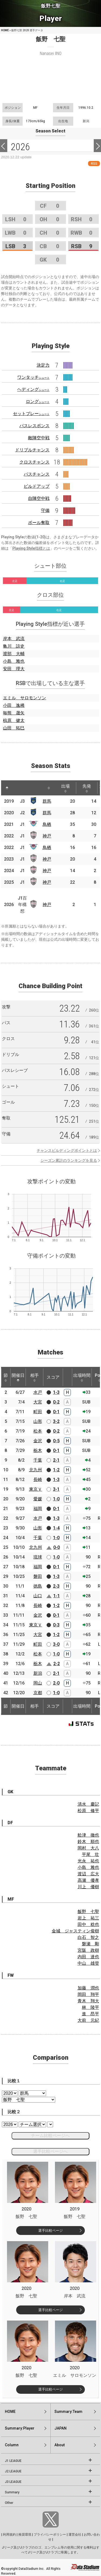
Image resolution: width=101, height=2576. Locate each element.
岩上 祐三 (88, 1918)
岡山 (37, 1683)
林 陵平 (90, 2007)
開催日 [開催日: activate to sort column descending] (18, 1377)
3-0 (56, 1644)
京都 (37, 1692)
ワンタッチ (33, 377)
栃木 (37, 1450)
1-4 (56, 1528)
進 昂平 (90, 2013)
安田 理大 (14, 668)
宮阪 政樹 (88, 1950)
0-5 (56, 1440)
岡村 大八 (88, 1848)
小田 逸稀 (14, 705)
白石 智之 (88, 1937)
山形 (37, 1421)
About (59, 2445)
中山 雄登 (88, 1963)
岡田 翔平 (88, 1994)
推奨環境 (24, 2534)
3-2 (56, 1421)
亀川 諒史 (14, 646)
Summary (12, 2492)
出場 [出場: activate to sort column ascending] (65, 788)
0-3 (56, 1624)
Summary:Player (19, 2428)
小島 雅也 (14, 661)
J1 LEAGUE (13, 2461)
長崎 (37, 1479)
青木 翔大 (88, 2000)
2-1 (56, 1460)
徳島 (37, 1586)
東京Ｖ (35, 1489)
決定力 (43, 365)
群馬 (47, 801)
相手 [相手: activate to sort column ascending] (34, 1377)
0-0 (56, 1547)
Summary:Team (68, 2411)
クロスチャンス (34, 462)
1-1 (56, 1595)
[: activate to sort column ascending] (17, 788)
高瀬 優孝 (88, 1880)
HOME (5, 30)
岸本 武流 (14, 638)
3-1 (56, 1489)
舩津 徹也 (88, 1835)
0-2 (56, 1402)
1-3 (56, 1392)
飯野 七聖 (88, 1911)
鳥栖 (47, 824)
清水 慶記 (88, 1804)
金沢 (37, 1440)
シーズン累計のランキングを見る (68, 1160)
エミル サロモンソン (24, 697)
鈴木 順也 (88, 1841)
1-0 (56, 1498)
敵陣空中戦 (39, 437)
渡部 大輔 (14, 653)
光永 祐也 (88, 1860)
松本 (37, 1431)
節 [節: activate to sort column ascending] (6, 1377)
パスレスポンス (34, 425)
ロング (38, 401)
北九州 (35, 1469)
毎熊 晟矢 (14, 712)
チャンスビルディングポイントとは (67, 1150)
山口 (37, 1595)
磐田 (37, 1576)
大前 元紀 (88, 2020)
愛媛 (37, 1498)
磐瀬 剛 (90, 1943)
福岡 (37, 1508)
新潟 (37, 1673)
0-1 (56, 1411)
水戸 (37, 1392)
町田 (37, 1411)
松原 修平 (88, 1810)
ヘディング (33, 389)
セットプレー (31, 413)
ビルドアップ (37, 486)
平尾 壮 (90, 1854)
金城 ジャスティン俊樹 (75, 1930)
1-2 (56, 1469)
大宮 (37, 1402)
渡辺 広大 (88, 1873)
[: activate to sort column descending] (7, 788)
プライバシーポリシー (50, 2534)
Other (9, 2503)
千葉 (37, 1460)
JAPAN (60, 2428)
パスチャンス (37, 474)
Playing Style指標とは (31, 548)
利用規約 (9, 2534)
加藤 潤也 (88, 1988)
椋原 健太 (14, 720)
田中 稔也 (88, 1924)
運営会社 (74, 2534)
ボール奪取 (39, 522)
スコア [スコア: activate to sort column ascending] (53, 1377)
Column (12, 2445)
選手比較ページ (50, 2230)
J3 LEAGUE (13, 2482)
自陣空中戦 (39, 498)
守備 (45, 510)
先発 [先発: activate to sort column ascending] (86, 788)
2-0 (56, 1683)
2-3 (56, 1586)
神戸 (47, 835)
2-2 (56, 1663)
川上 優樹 (88, 1886)
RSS (94, 164)
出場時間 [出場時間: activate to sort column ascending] (81, 1377)
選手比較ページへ (50, 2151)
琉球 (37, 1557)
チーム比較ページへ (50, 2135)
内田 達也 (88, 1956)
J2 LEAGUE (13, 2471)
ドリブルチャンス (32, 449)
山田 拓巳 (14, 728)
